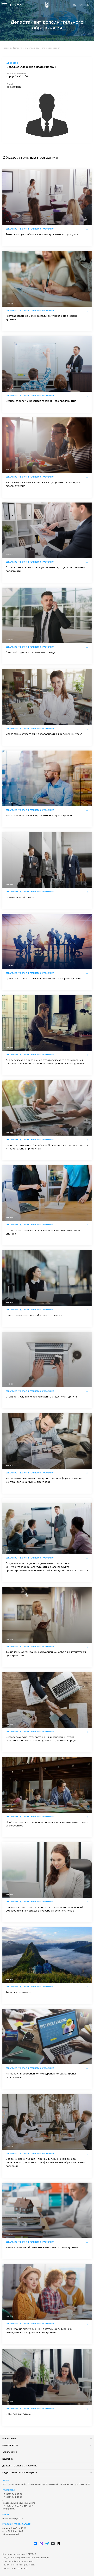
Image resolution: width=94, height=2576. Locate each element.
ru (74, 5)
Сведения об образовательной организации (25, 2558)
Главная (6, 48)
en (81, 5)
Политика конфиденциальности (18, 2565)
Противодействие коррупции (17, 2561)
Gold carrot (23, 2568)
